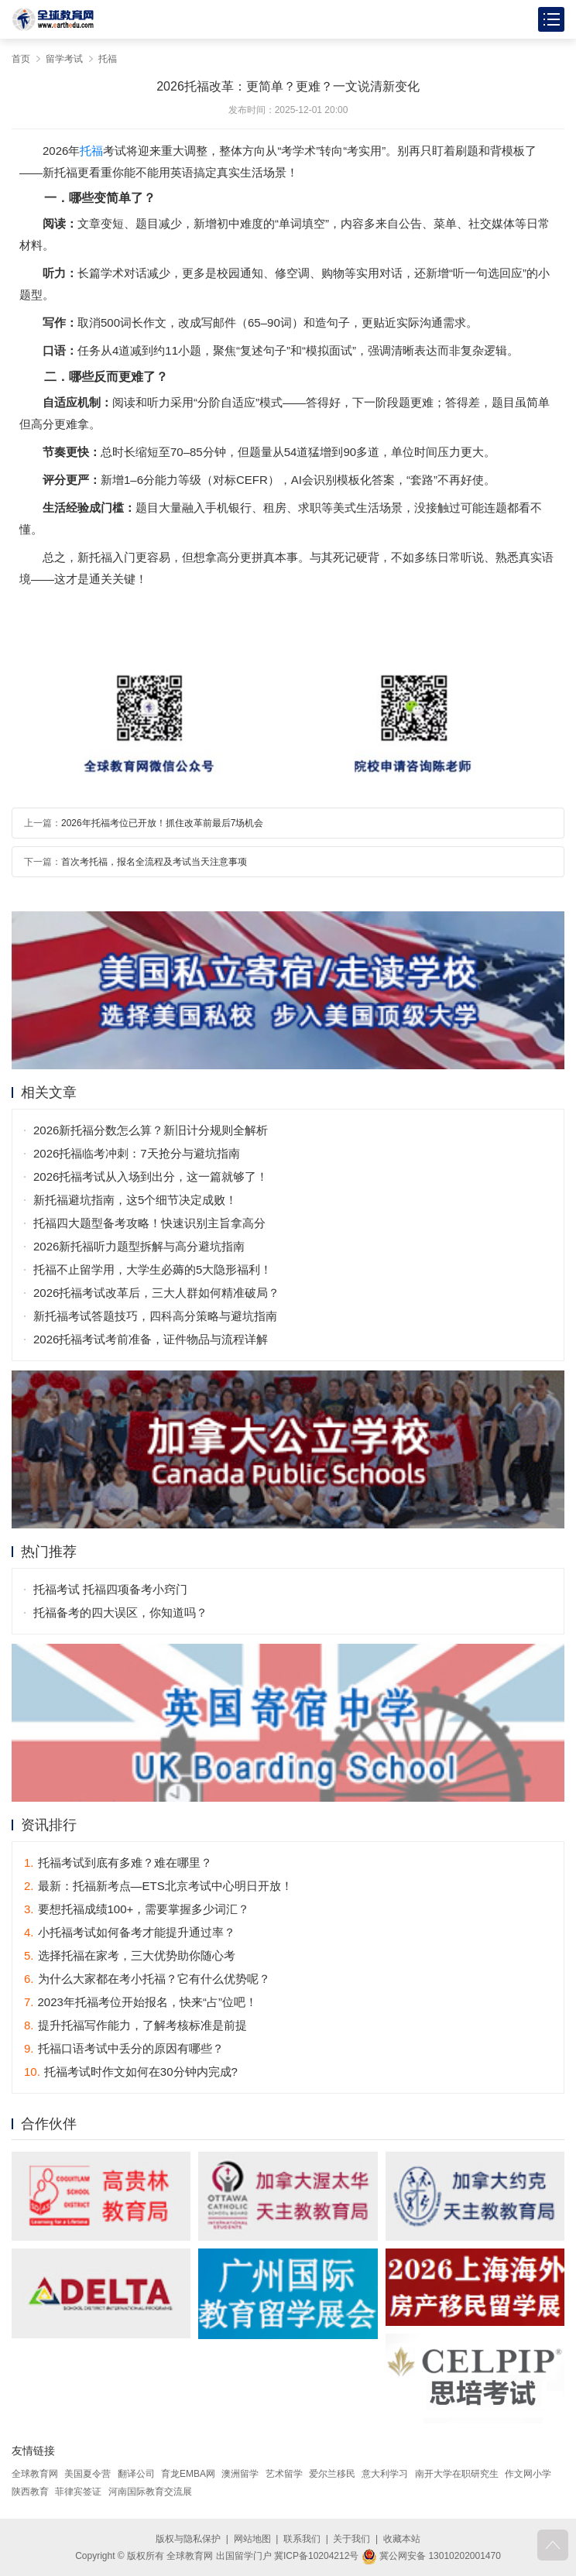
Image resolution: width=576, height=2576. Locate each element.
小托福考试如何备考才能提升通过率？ (129, 1932)
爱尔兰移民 (332, 2473)
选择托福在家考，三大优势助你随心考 (129, 1955)
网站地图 (252, 2538)
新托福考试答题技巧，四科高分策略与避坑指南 (155, 1315)
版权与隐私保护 (188, 2538)
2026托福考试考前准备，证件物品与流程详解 (150, 1339)
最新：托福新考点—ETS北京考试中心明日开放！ (158, 1885)
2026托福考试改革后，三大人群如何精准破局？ (156, 1292)
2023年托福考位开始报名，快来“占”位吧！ (140, 2001)
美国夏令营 (87, 2473)
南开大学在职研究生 (457, 2473)
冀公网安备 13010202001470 (431, 2555)
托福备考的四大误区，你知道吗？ (120, 1612)
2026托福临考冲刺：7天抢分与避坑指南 (136, 1153)
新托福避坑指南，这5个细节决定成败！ (135, 1199)
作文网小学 (528, 2473)
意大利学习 (385, 2473)
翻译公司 (136, 2473)
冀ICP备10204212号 (316, 2555)
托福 (107, 58)
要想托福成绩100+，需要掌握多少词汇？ (136, 1909)
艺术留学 (284, 2473)
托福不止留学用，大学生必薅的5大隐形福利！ (152, 1269)
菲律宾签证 (78, 2491)
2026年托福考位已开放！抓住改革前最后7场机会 (162, 823)
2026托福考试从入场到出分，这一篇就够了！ (150, 1176)
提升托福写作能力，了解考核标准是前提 (135, 2025)
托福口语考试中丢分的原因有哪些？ (124, 2048)
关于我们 (351, 2538)
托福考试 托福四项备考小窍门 (110, 1589)
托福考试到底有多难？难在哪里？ (118, 1862)
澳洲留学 (240, 2473)
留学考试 (64, 58)
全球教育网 (35, 2473)
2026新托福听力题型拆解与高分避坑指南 (139, 1246)
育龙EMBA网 (188, 2473)
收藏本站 (401, 2538)
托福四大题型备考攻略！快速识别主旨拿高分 (149, 1223)
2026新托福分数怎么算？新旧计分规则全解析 (150, 1130)
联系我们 (302, 2538)
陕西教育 (30, 2491)
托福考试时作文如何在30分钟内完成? (131, 2071)
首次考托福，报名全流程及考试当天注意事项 (154, 861)
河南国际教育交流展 (150, 2491)
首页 (21, 58)
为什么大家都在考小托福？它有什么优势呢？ (147, 1978)
